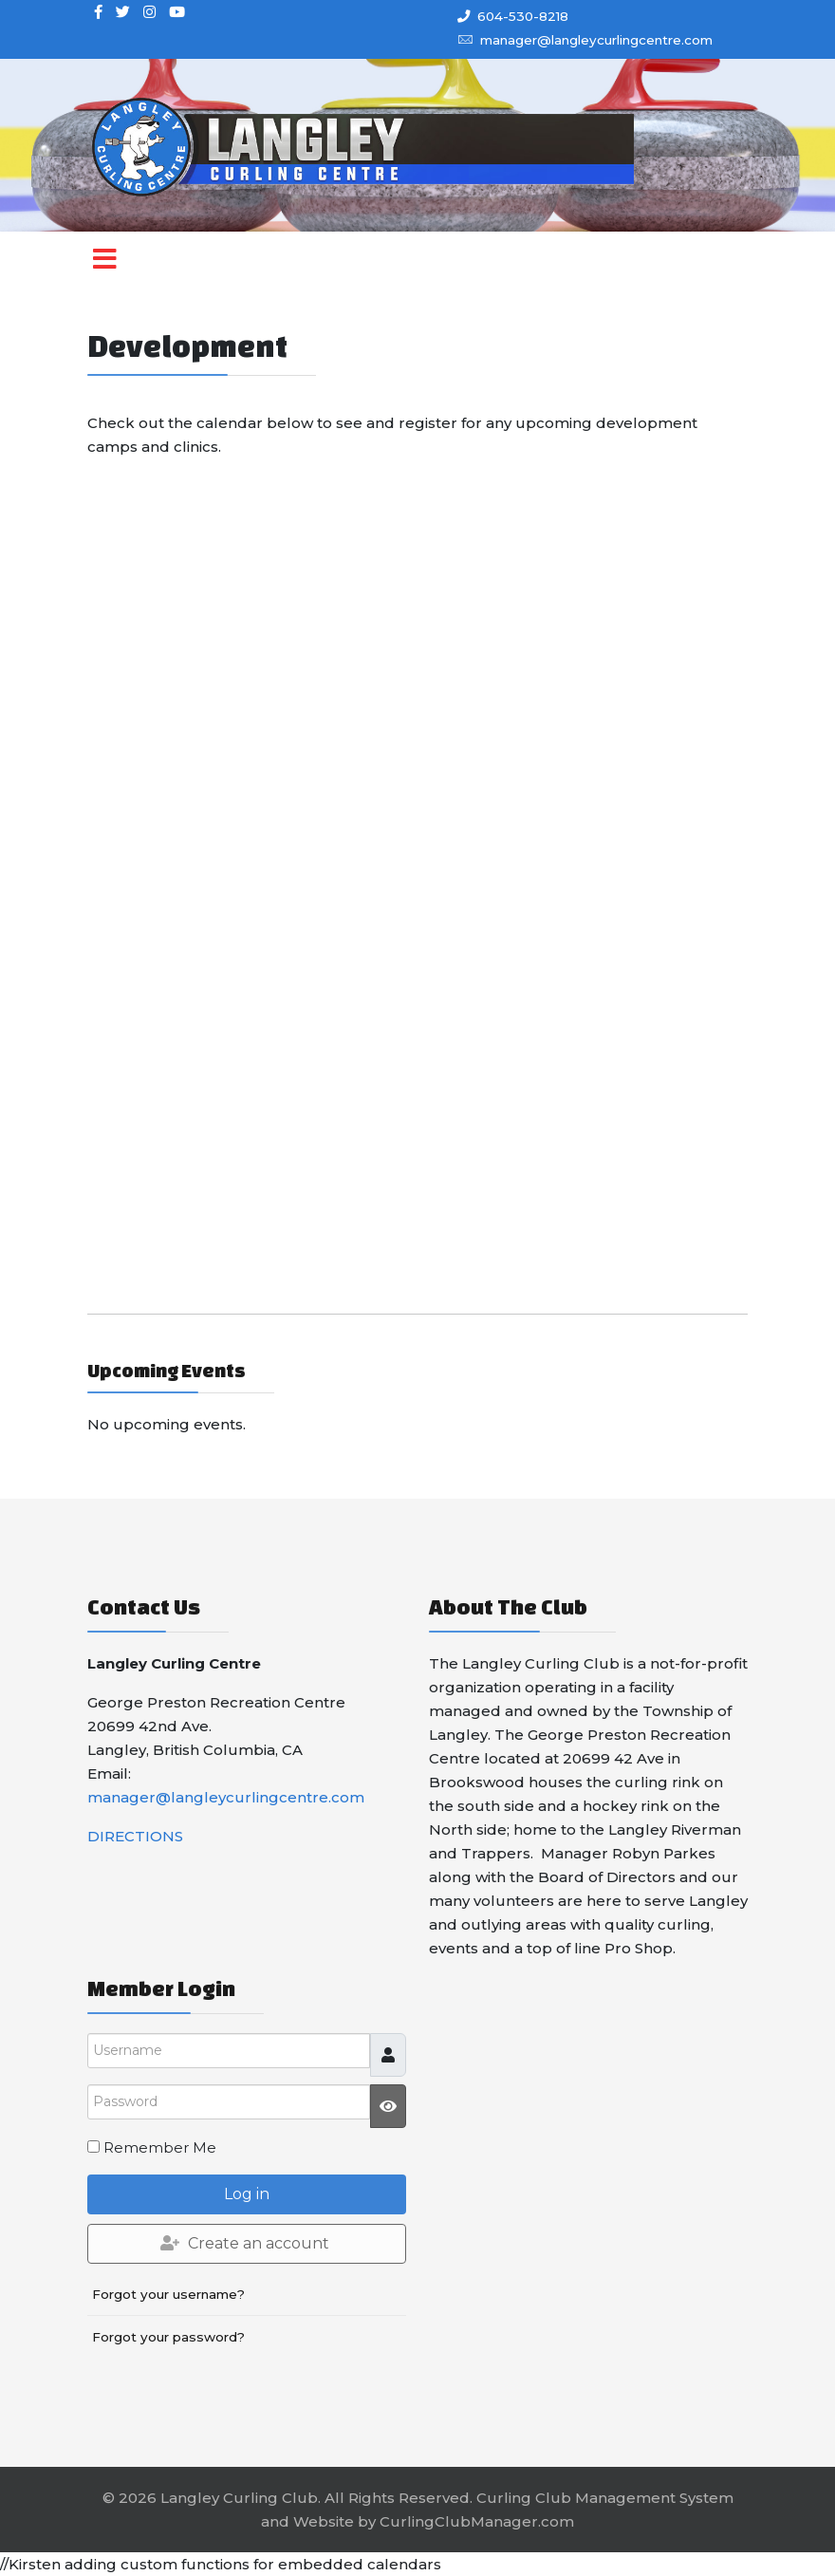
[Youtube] (177, 12)
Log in (246, 2194)
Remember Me (159, 2147)
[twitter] (123, 12)
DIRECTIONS (135, 1836)
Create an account (244, 2243)
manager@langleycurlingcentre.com (596, 39)
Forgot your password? (168, 2336)
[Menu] (104, 274)
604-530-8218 (522, 16)
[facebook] (98, 12)
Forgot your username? (168, 2294)
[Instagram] (149, 12)
